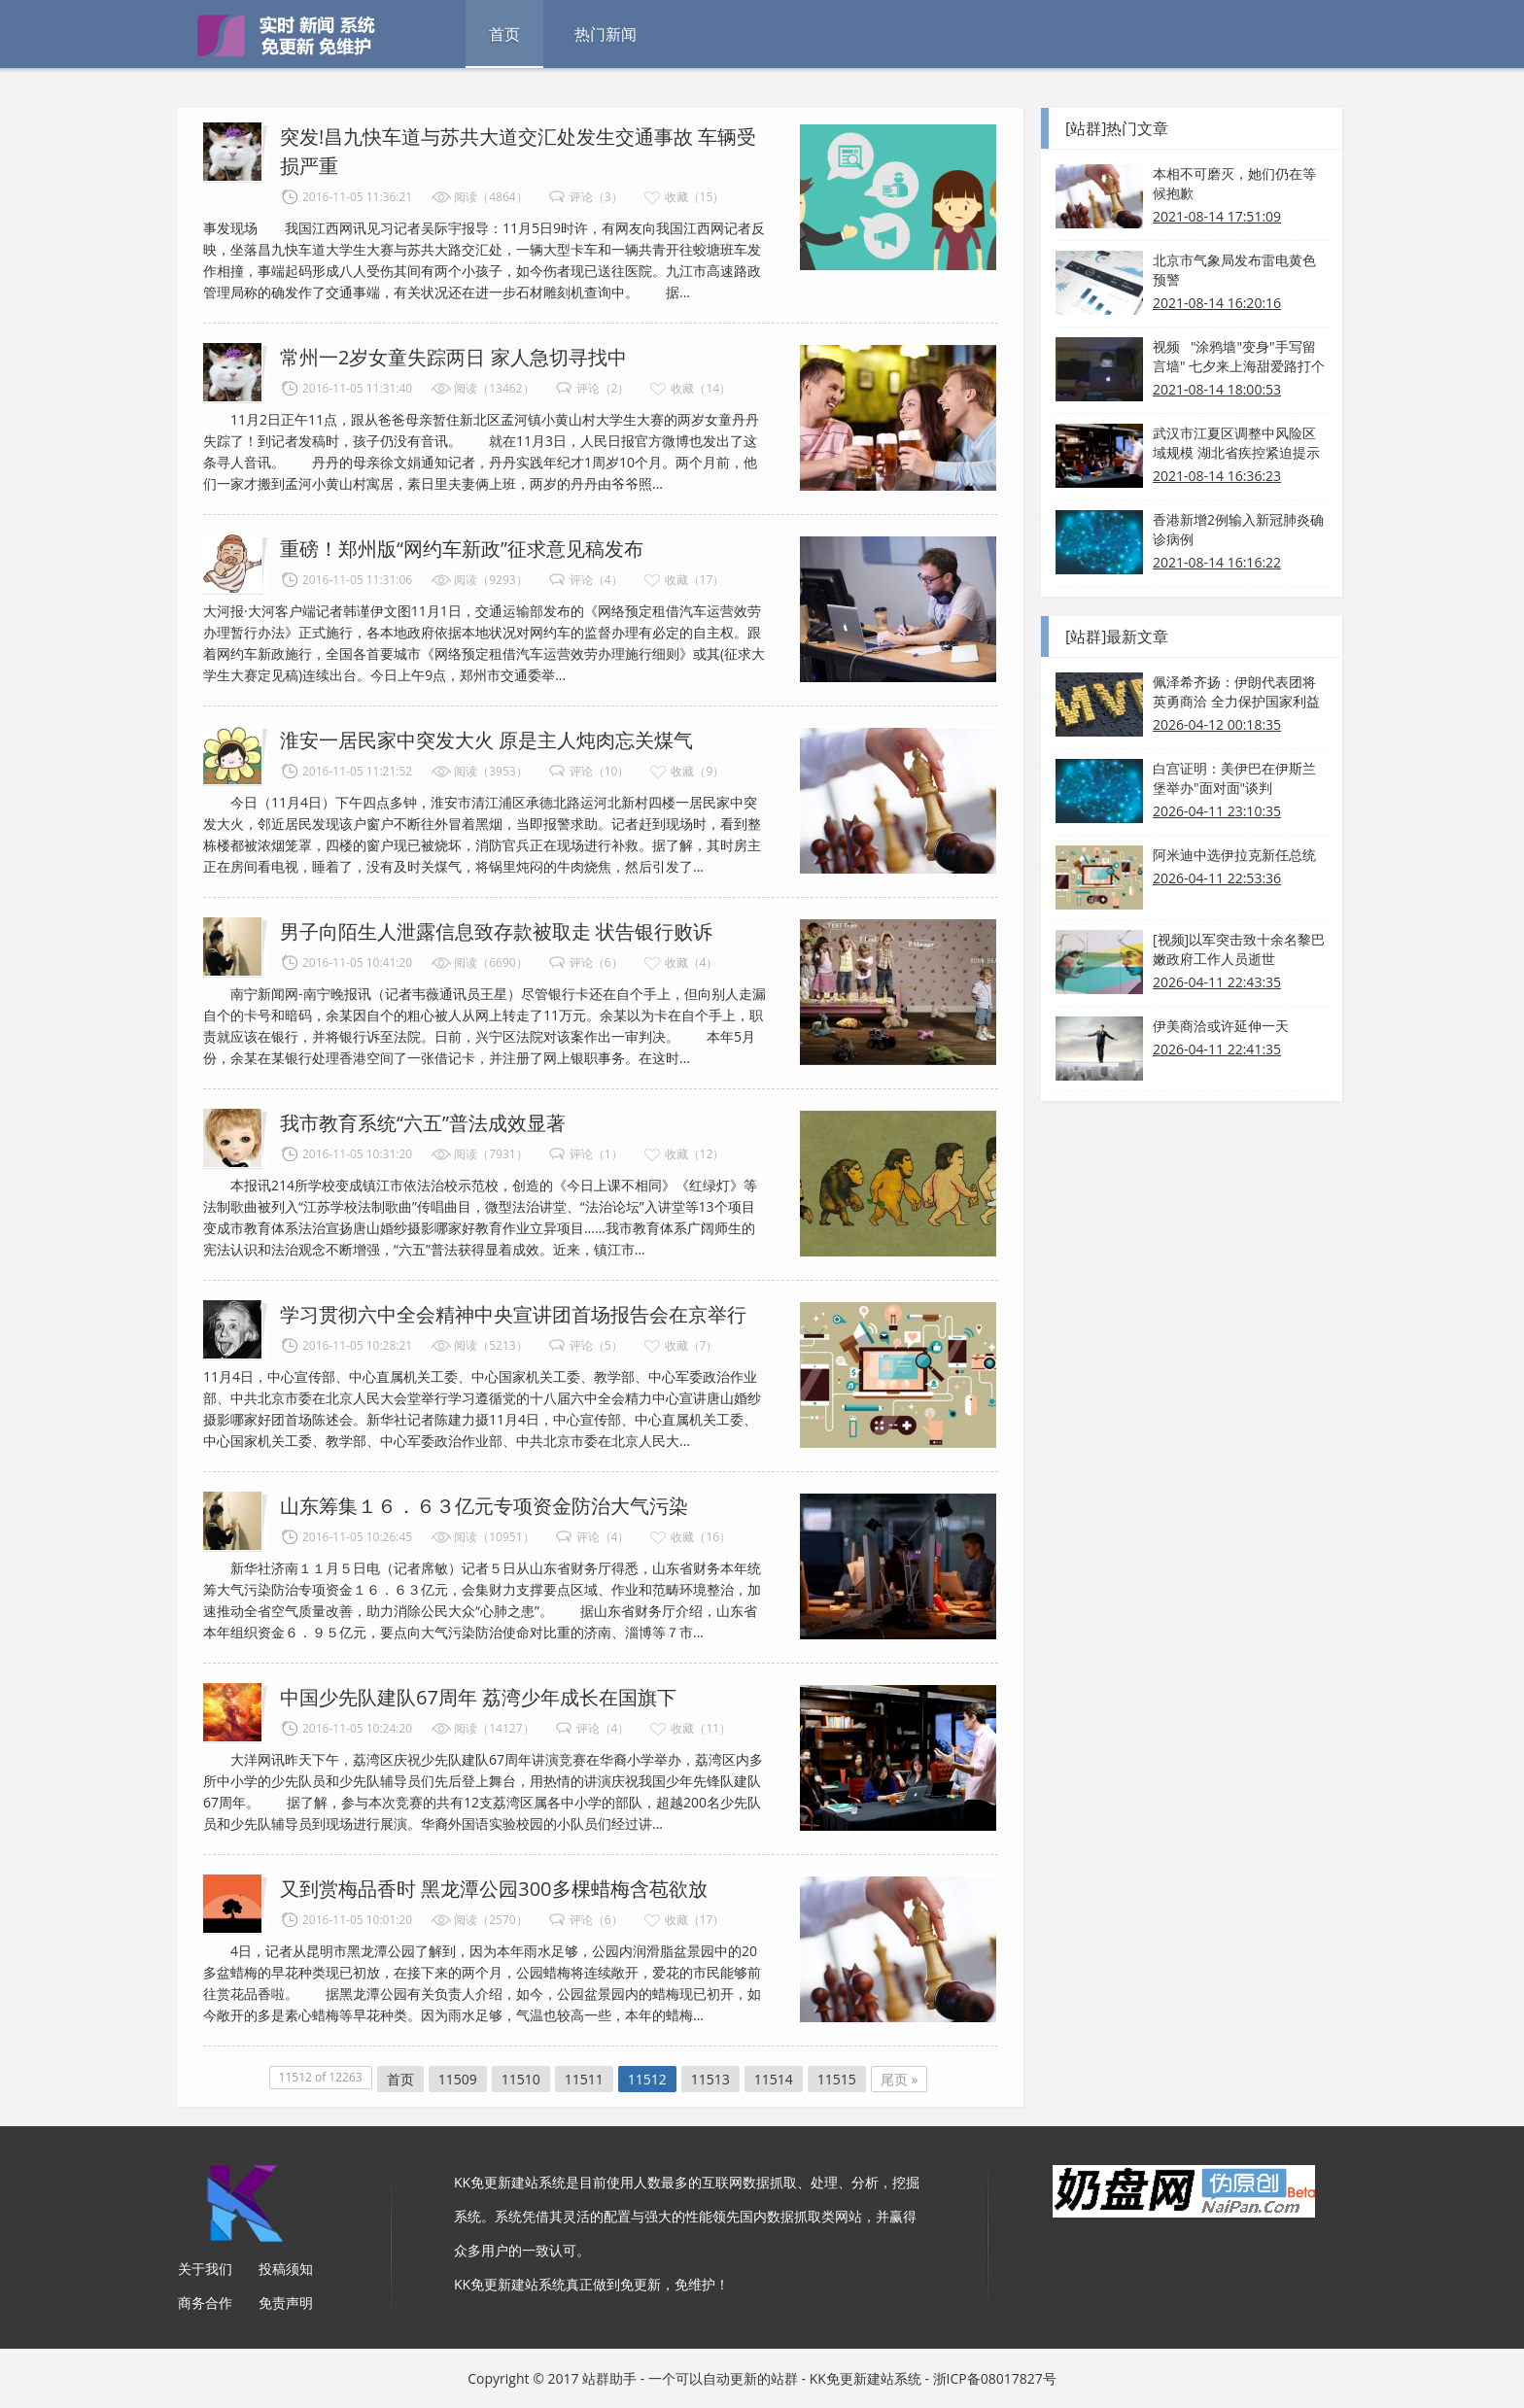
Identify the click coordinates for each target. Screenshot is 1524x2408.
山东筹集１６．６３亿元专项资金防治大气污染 (484, 1506)
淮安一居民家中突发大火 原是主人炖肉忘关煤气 (486, 740)
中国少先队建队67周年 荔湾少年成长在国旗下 (478, 1697)
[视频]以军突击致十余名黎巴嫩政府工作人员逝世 (1239, 949)
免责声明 (286, 2302)
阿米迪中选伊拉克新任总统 (1234, 854)
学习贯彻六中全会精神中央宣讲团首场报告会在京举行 (513, 1314)
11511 (584, 2079)
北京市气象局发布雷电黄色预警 (1234, 270)
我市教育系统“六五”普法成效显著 (423, 1123)
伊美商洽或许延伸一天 (1221, 1025)
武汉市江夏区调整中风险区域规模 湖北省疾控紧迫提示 (1236, 443)
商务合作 (205, 2302)
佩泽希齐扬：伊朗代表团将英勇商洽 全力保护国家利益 (1236, 691)
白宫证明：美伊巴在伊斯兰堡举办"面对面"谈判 (1234, 778)
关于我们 (205, 2268)
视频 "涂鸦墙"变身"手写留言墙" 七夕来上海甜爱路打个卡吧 (1239, 356)
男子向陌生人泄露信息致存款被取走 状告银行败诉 (496, 931)
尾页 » (899, 2079)
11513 (710, 2079)
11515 (836, 2079)
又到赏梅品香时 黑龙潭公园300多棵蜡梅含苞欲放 (494, 1888)
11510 (521, 2079)
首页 (504, 34)
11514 (773, 2079)
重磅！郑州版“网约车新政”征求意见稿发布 (461, 548)
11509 (457, 2079)
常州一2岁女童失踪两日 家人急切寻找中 (453, 357)
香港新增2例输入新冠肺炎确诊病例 (1238, 529)
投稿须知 (286, 2268)
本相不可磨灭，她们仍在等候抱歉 (1234, 183)
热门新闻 (605, 34)
